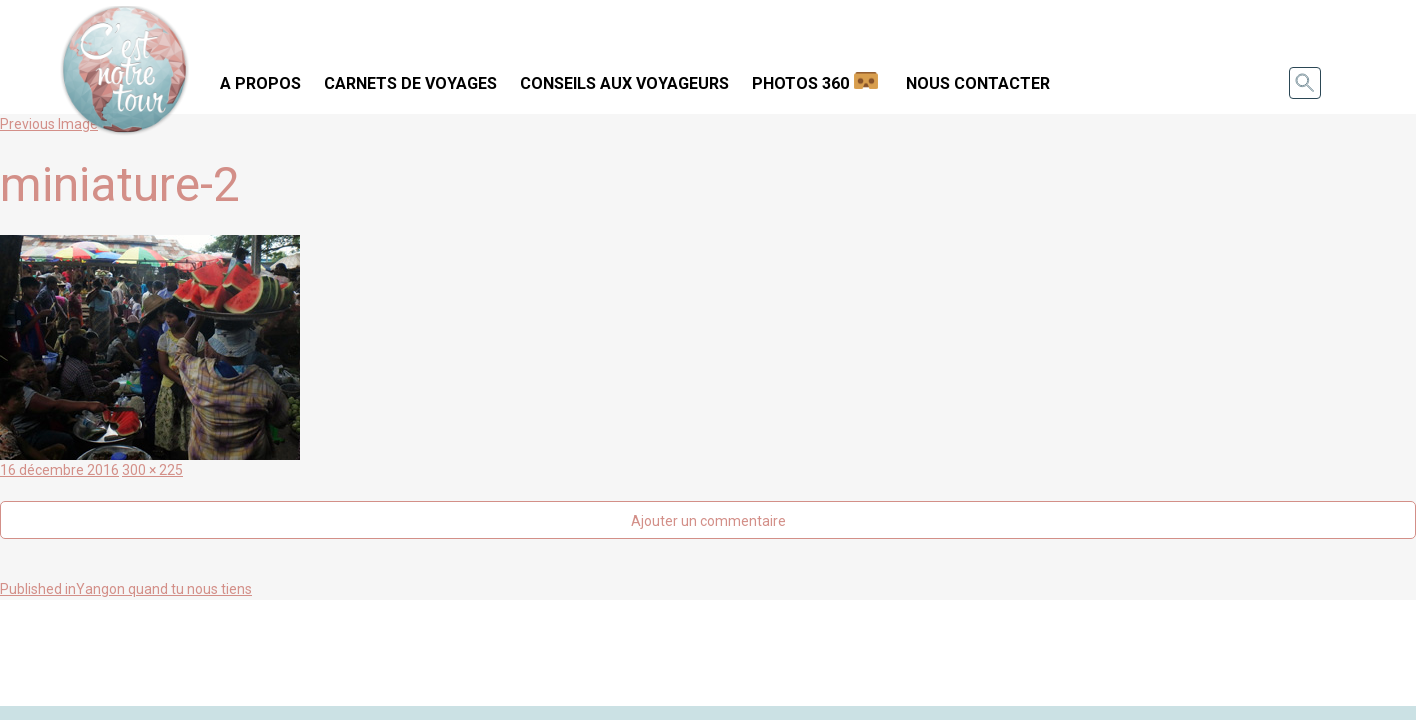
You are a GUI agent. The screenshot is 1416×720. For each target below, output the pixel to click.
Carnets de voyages (410, 83)
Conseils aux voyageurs (624, 83)
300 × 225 (152, 470)
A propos (260, 83)
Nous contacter (978, 83)
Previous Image (49, 124)
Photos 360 (800, 83)
